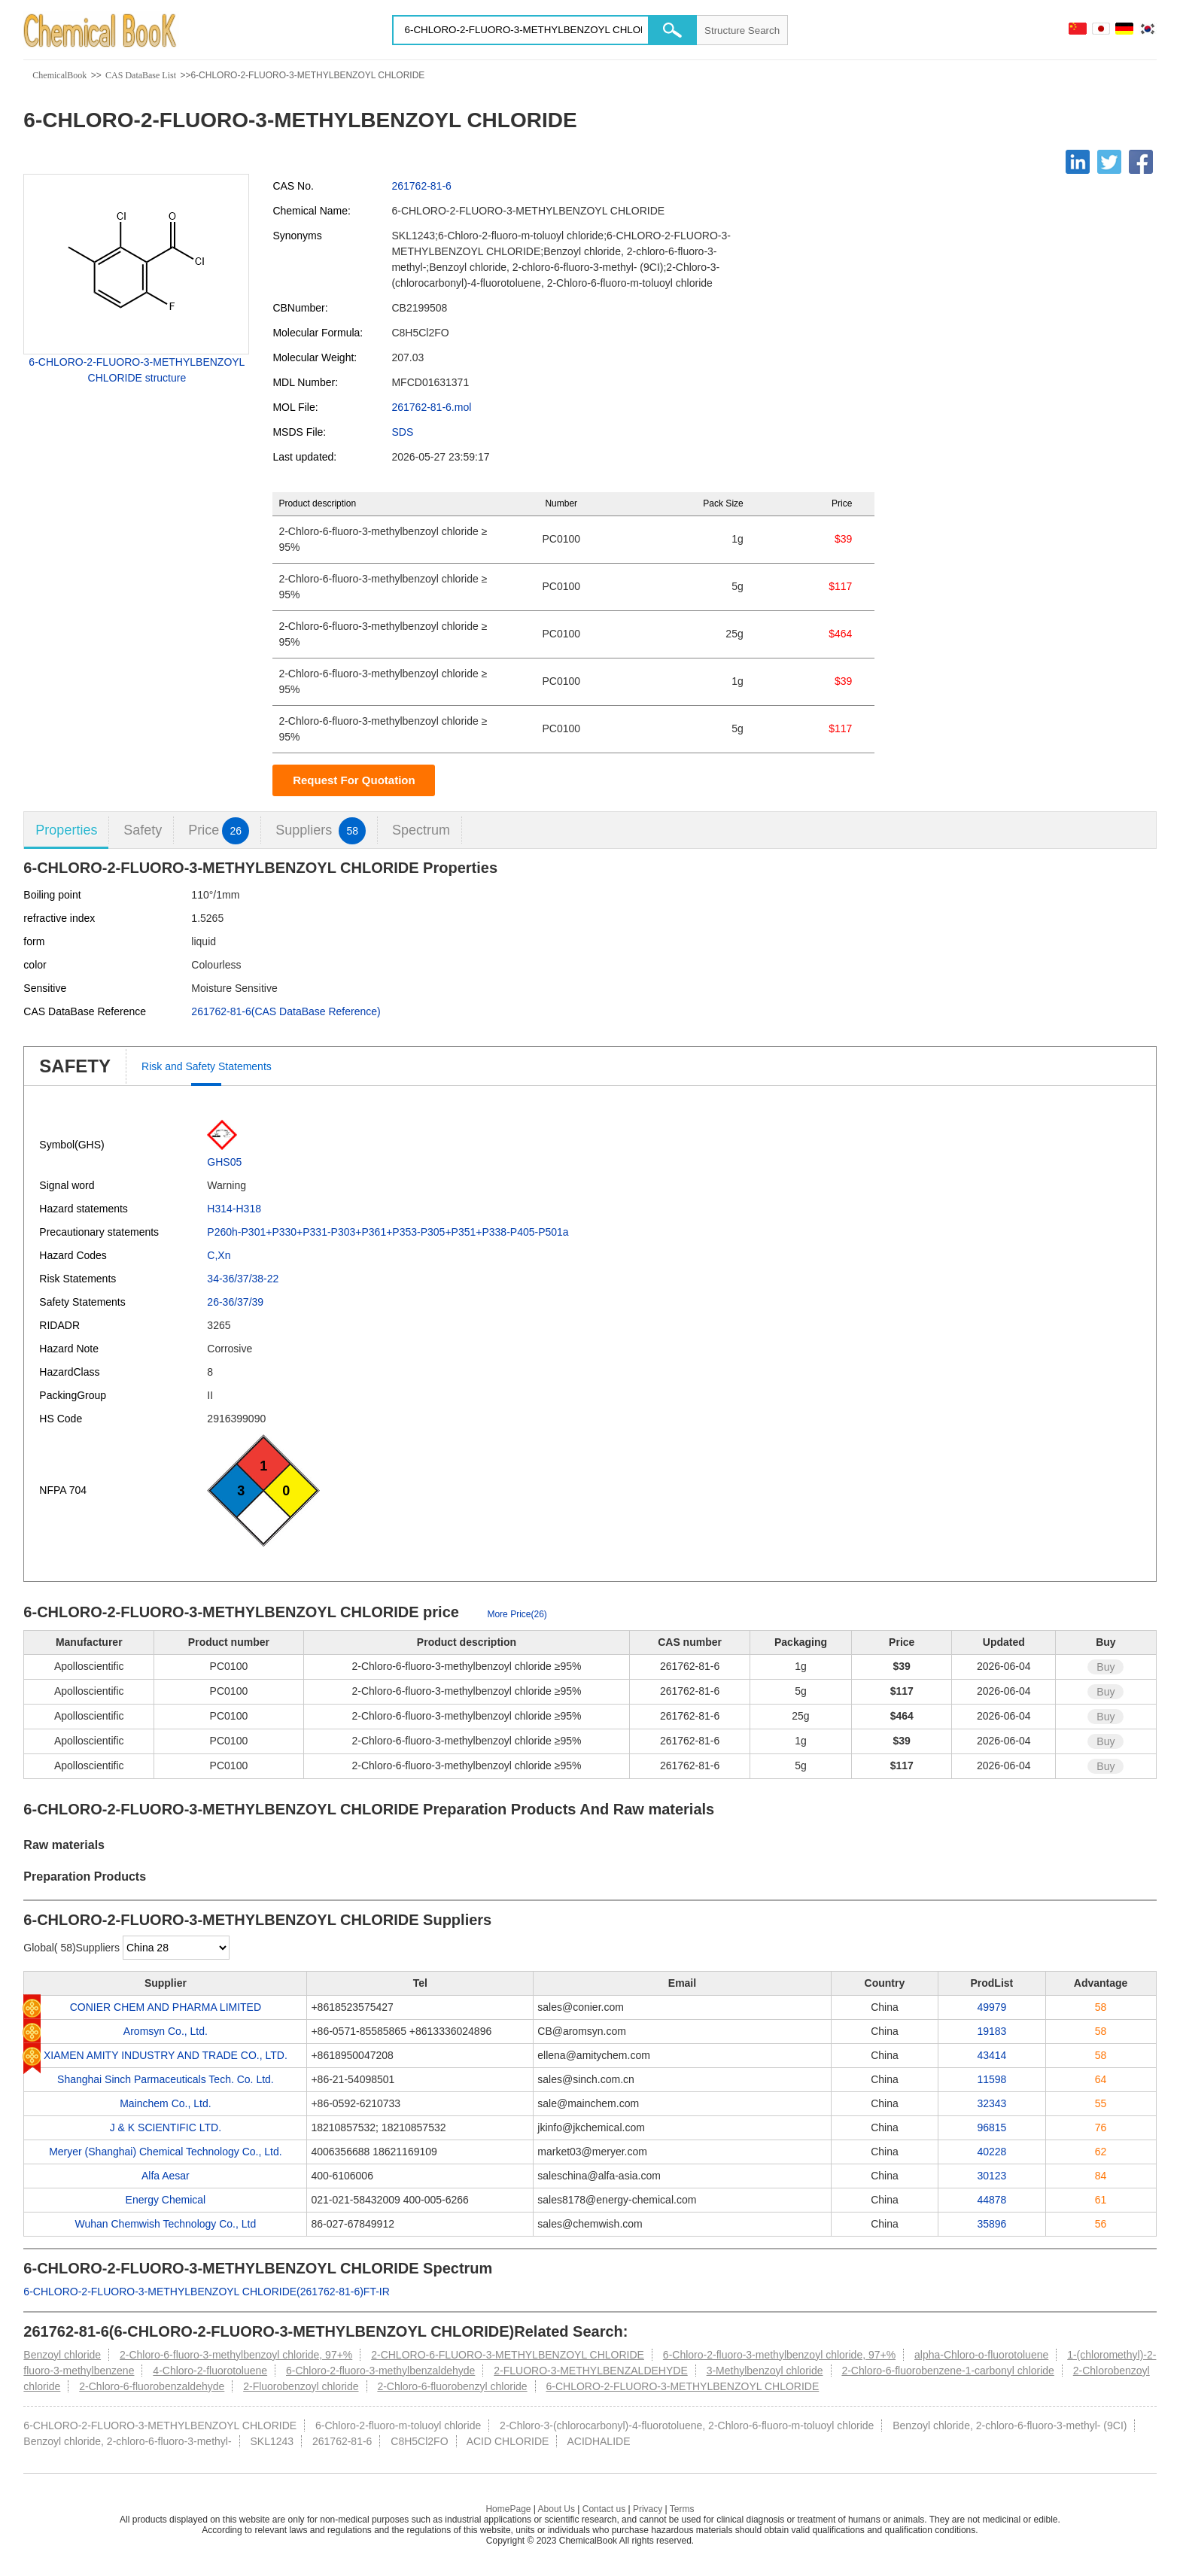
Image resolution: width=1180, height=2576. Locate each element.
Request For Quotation (354, 780)
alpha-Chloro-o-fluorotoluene (981, 2355)
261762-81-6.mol (431, 407)
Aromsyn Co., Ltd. (165, 2031)
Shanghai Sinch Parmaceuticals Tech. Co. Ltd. (165, 2079)
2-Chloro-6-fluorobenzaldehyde (151, 2386)
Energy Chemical (166, 2200)
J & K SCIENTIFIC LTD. (165, 2127)
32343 (991, 2103)
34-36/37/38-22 (242, 1279)
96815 (991, 2127)
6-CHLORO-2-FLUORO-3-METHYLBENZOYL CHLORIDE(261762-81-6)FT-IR (206, 2292)
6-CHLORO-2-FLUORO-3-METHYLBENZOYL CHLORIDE (683, 2386)
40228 (991, 2152)
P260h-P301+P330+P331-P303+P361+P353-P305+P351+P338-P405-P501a (387, 1232)
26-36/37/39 (235, 1302)
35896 (991, 2224)
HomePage (508, 2509)
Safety (142, 830)
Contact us (603, 2509)
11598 (991, 2079)
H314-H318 (234, 1209)
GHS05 (224, 1162)
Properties (66, 830)
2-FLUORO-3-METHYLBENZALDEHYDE (591, 2371)
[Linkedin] (1078, 162)
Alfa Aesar (165, 2176)
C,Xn (218, 1255)
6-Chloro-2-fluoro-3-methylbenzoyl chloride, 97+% (779, 2355)
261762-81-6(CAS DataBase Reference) (285, 1011)
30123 (991, 2176)
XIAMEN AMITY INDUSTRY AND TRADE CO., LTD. (165, 2055)
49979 (991, 2007)
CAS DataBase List (140, 75)
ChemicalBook (59, 75)
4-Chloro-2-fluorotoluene (210, 2371)
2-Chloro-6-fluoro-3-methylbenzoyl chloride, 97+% (236, 2355)
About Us (556, 2509)
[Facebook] (1141, 162)
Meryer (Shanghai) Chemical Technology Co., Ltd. (165, 2152)
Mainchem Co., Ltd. (165, 2103)
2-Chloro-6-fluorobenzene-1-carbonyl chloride (947, 2371)
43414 (991, 2055)
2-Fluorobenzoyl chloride (300, 2386)
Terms (682, 2509)
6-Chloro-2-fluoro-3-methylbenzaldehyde (380, 2371)
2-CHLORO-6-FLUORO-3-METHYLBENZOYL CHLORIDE (507, 2355)
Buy (1105, 1667)
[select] (176, 1948)
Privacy (647, 2509)
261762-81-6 (421, 186)
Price (218, 830)
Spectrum (421, 830)
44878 (991, 2200)
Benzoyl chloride (62, 2355)
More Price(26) (516, 1614)
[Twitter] (1109, 162)
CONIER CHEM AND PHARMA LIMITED (165, 2007)
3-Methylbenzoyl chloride (765, 2371)
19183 (991, 2031)
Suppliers (320, 830)
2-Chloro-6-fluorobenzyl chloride (452, 2386)
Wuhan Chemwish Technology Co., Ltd (166, 2224)
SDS (402, 432)
